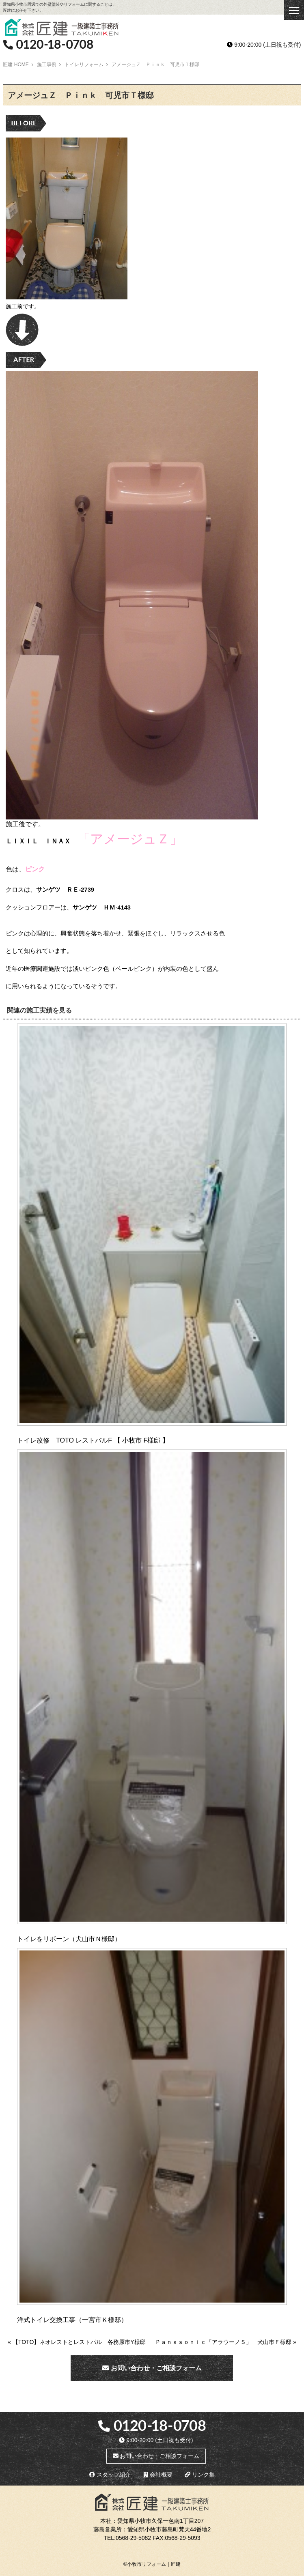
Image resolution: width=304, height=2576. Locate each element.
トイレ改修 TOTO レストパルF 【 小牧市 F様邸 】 (93, 1440)
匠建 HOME (15, 64)
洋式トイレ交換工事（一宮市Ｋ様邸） (72, 2319)
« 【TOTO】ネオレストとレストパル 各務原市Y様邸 (76, 2342)
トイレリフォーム (84, 64)
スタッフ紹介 (110, 2474)
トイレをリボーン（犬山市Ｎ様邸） (69, 1938)
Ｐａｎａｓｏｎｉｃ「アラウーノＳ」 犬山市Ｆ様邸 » (225, 2342)
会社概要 (157, 2474)
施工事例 (46, 64)
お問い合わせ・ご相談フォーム (151, 2368)
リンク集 (200, 2474)
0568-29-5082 (133, 2538)
